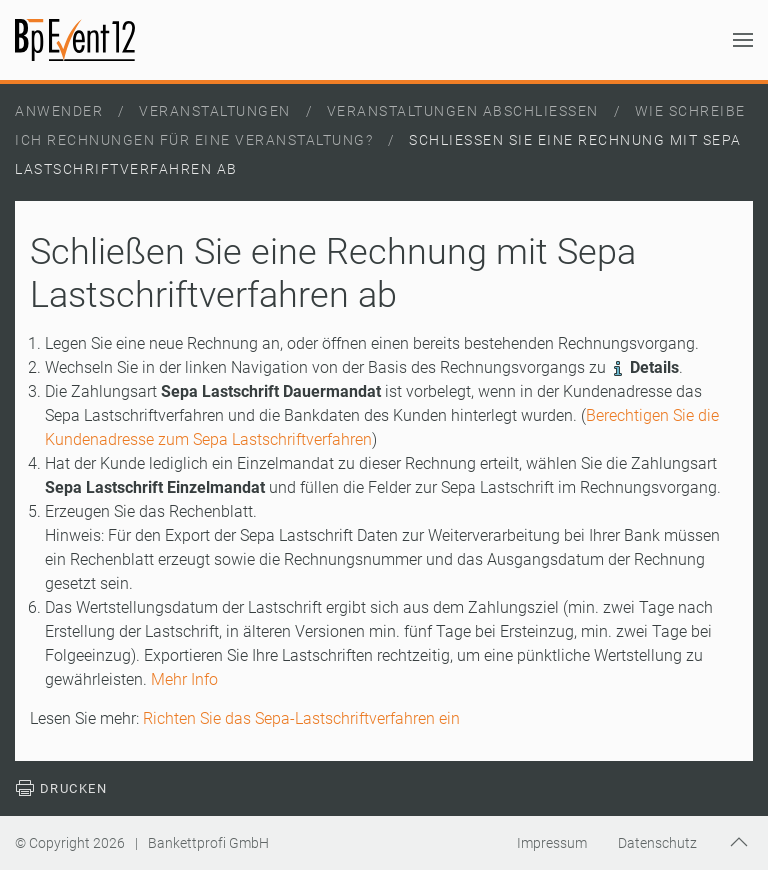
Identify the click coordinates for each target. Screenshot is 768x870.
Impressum (552, 843)
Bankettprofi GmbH (208, 843)
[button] (743, 40)
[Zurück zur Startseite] (75, 40)
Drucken (61, 788)
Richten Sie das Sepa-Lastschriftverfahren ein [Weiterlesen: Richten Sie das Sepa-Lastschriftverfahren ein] (301, 718)
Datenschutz (657, 843)
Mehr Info (184, 679)
